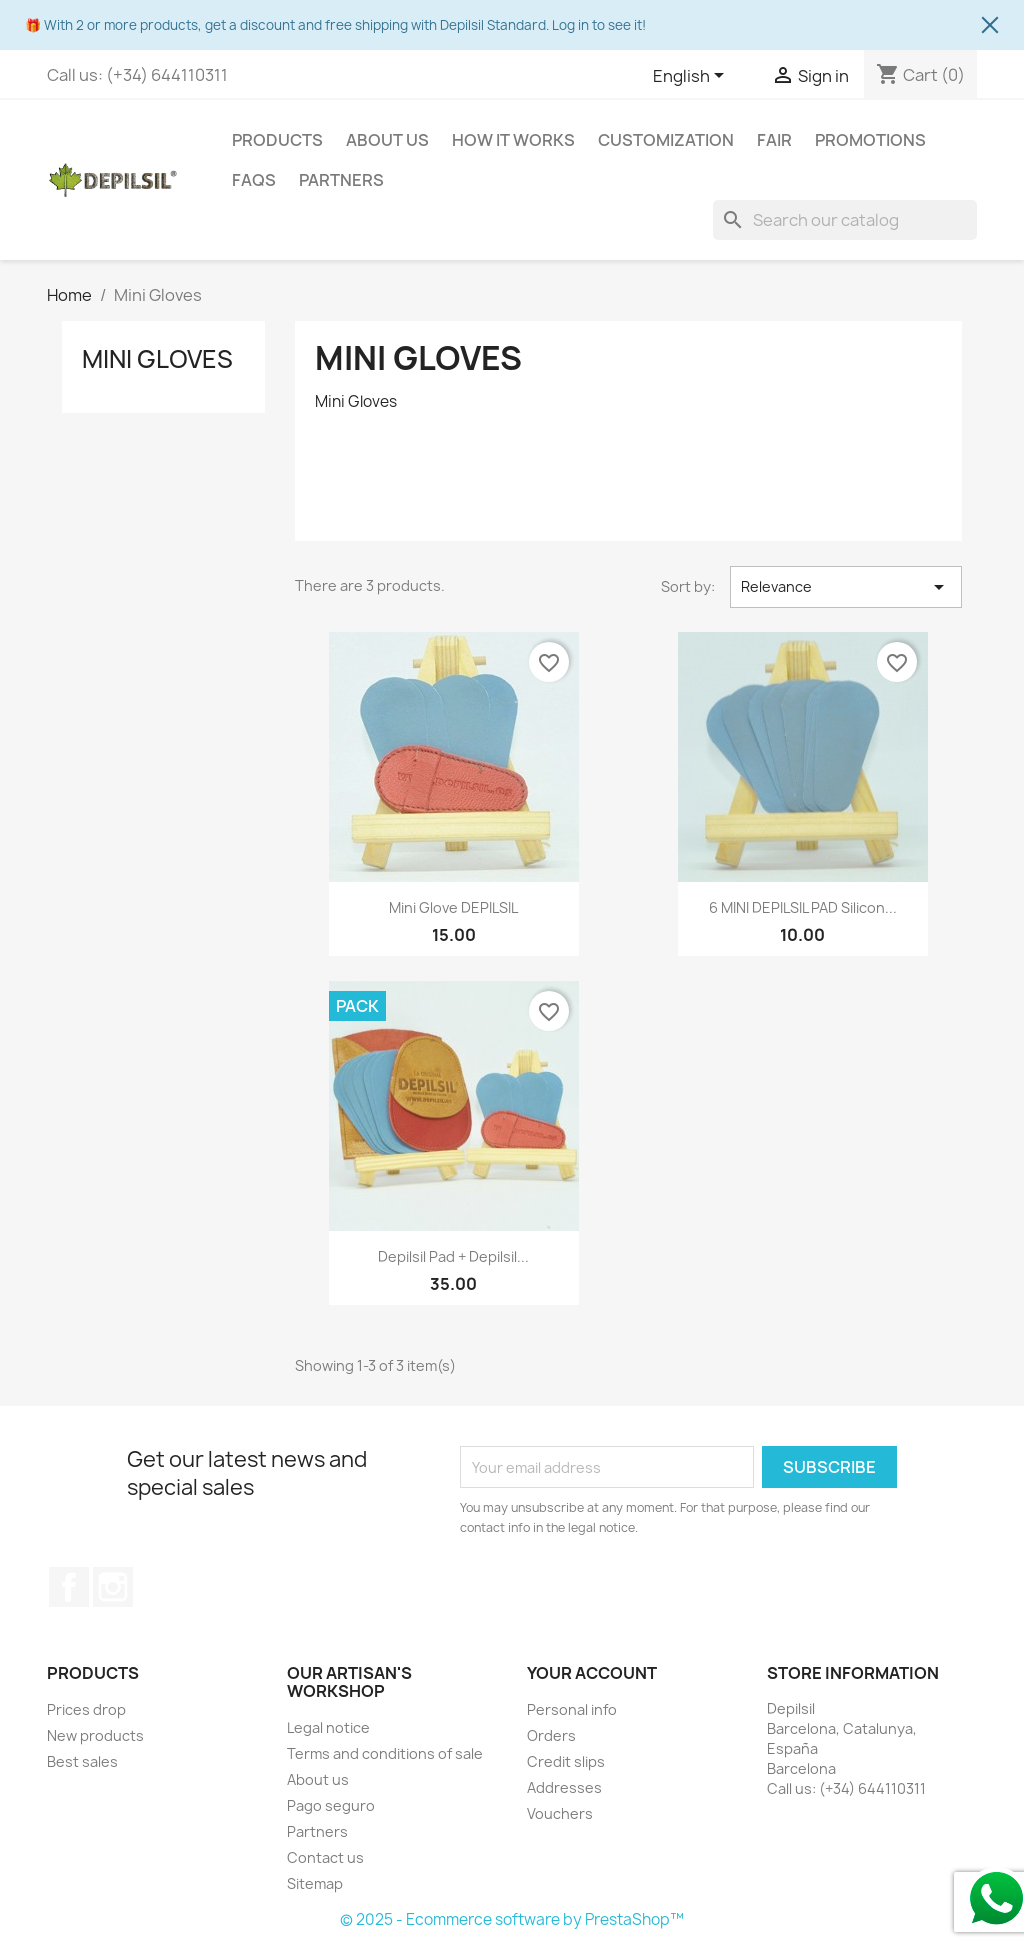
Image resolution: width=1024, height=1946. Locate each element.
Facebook (69, 1587)
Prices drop (86, 1709)
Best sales (82, 1761)
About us (387, 140)
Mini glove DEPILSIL (453, 907)
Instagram (113, 1587)
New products (95, 1735)
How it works (513, 140)
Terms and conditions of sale (385, 1753)
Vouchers (560, 1813)
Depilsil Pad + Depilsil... (453, 1256)
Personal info (572, 1709)
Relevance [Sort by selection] (846, 587)
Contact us (325, 1857)
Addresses (564, 1787)
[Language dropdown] (692, 77)
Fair (774, 140)
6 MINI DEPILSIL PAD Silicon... (803, 907)
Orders (551, 1735)
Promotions (870, 140)
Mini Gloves (157, 359)
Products (277, 140)
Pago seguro (331, 1805)
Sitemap (315, 1883)
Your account (592, 1673)
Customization (666, 140)
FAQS (254, 180)
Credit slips (566, 1761)
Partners (341, 180)
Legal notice (328, 1727)
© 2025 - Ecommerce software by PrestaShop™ (512, 1919)
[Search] (845, 220)
